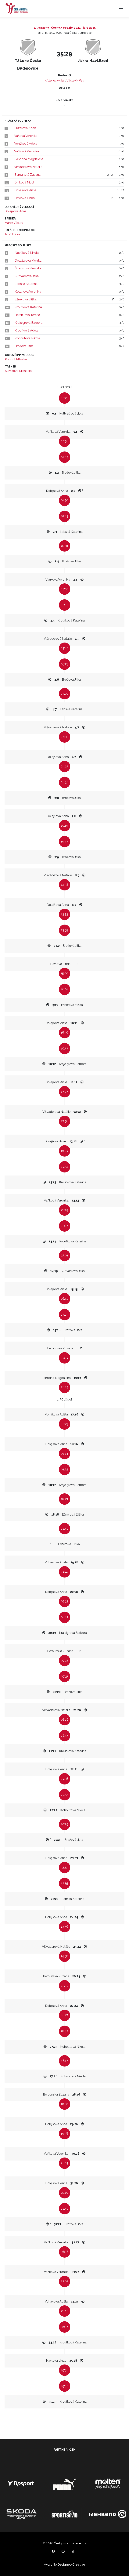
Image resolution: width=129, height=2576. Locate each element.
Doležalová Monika (28, 260)
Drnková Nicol (24, 182)
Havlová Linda (24, 198)
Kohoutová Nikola (27, 338)
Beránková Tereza (27, 315)
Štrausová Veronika (28, 268)
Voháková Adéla (25, 143)
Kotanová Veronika (28, 291)
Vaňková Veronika (26, 151)
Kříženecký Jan (55, 80)
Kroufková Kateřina (28, 307)
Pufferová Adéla (25, 128)
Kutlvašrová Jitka (27, 276)
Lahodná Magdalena (28, 159)
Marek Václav (14, 223)
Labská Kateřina (26, 284)
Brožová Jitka (24, 346)
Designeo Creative (71, 2564)
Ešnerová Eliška (26, 299)
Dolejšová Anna (25, 190)
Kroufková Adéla (26, 330)
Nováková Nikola (27, 253)
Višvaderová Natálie (28, 167)
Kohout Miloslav (16, 359)
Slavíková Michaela (18, 371)
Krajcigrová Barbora (28, 322)
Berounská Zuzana (27, 174)
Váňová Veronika (25, 136)
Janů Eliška (12, 234)
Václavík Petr (75, 80)
